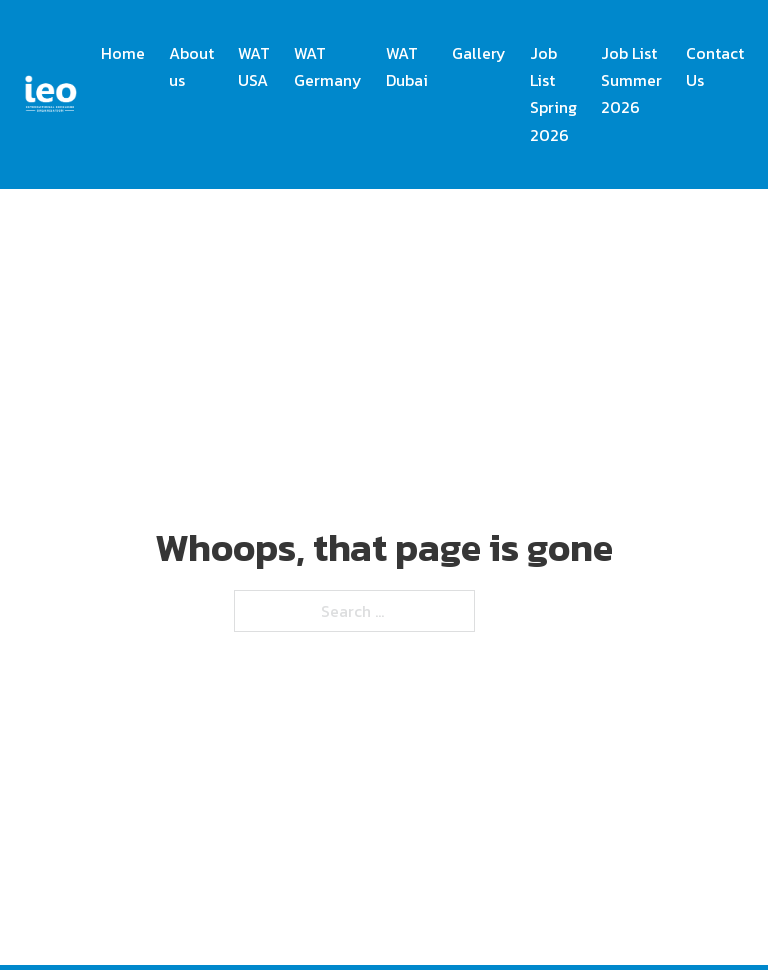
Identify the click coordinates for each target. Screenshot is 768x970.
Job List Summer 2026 (631, 80)
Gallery (479, 53)
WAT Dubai (407, 66)
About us (191, 66)
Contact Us (715, 66)
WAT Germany (328, 66)
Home (123, 53)
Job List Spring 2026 (553, 94)
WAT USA (254, 66)
